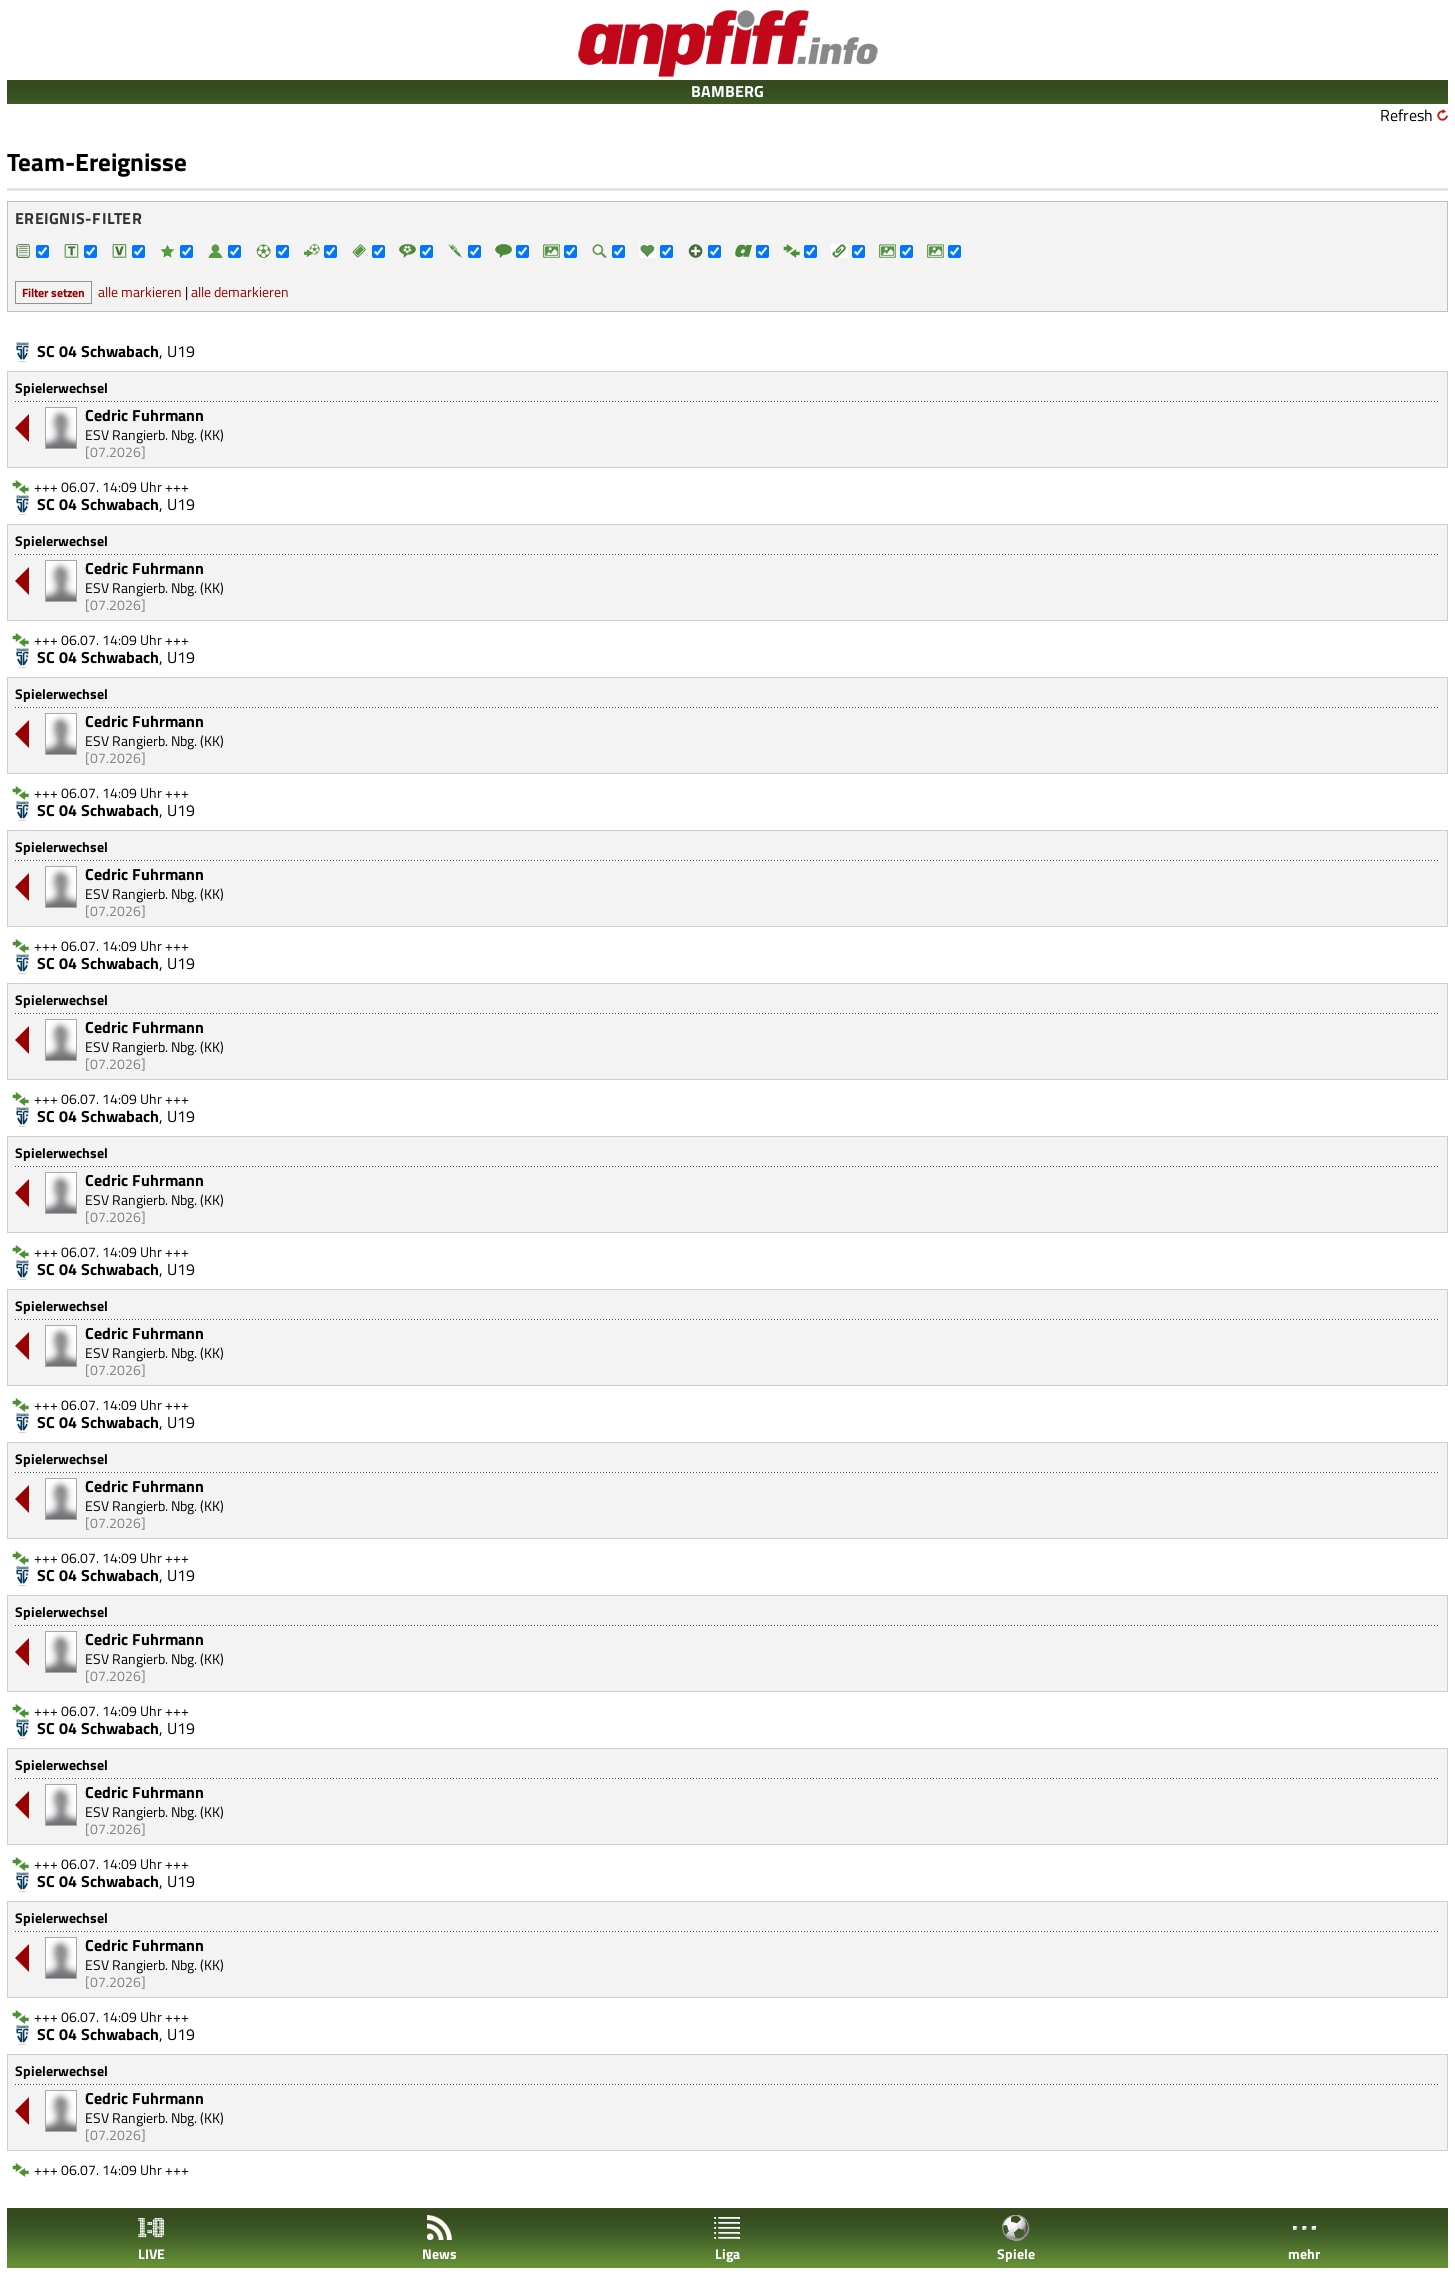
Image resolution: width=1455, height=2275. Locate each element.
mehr (1304, 2238)
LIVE (151, 2238)
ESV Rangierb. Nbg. (141, 434)
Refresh (1406, 115)
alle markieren (140, 291)
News (439, 2238)
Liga (727, 2238)
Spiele (1016, 2238)
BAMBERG (727, 91)
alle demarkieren (240, 291)
